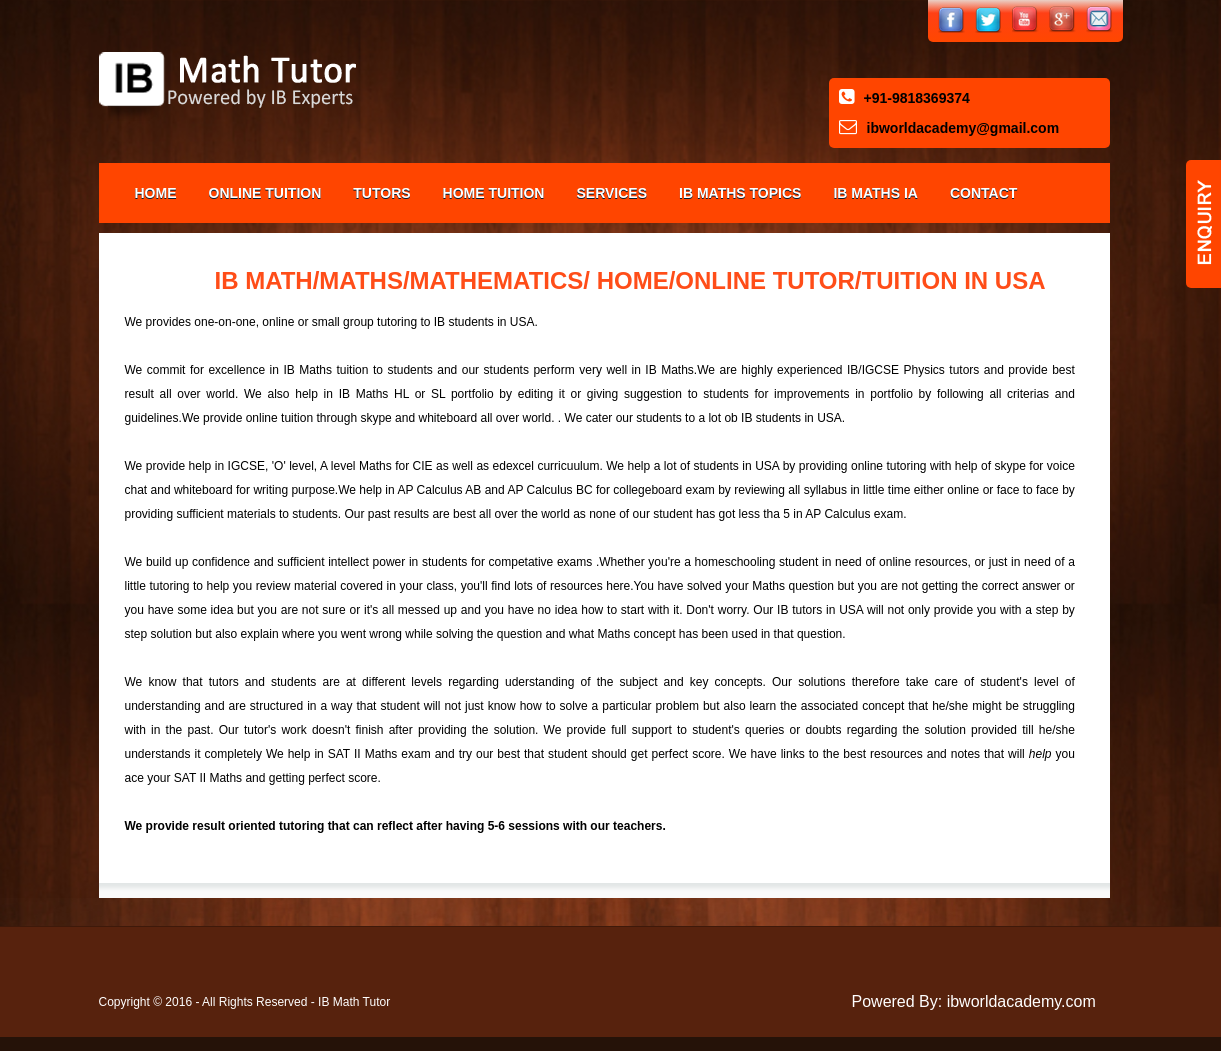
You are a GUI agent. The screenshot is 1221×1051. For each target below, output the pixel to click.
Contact (983, 193)
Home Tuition (494, 193)
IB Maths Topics (740, 193)
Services (611, 193)
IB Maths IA (875, 193)
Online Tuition (265, 193)
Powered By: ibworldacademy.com (974, 1001)
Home (156, 193)
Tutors (381, 193)
